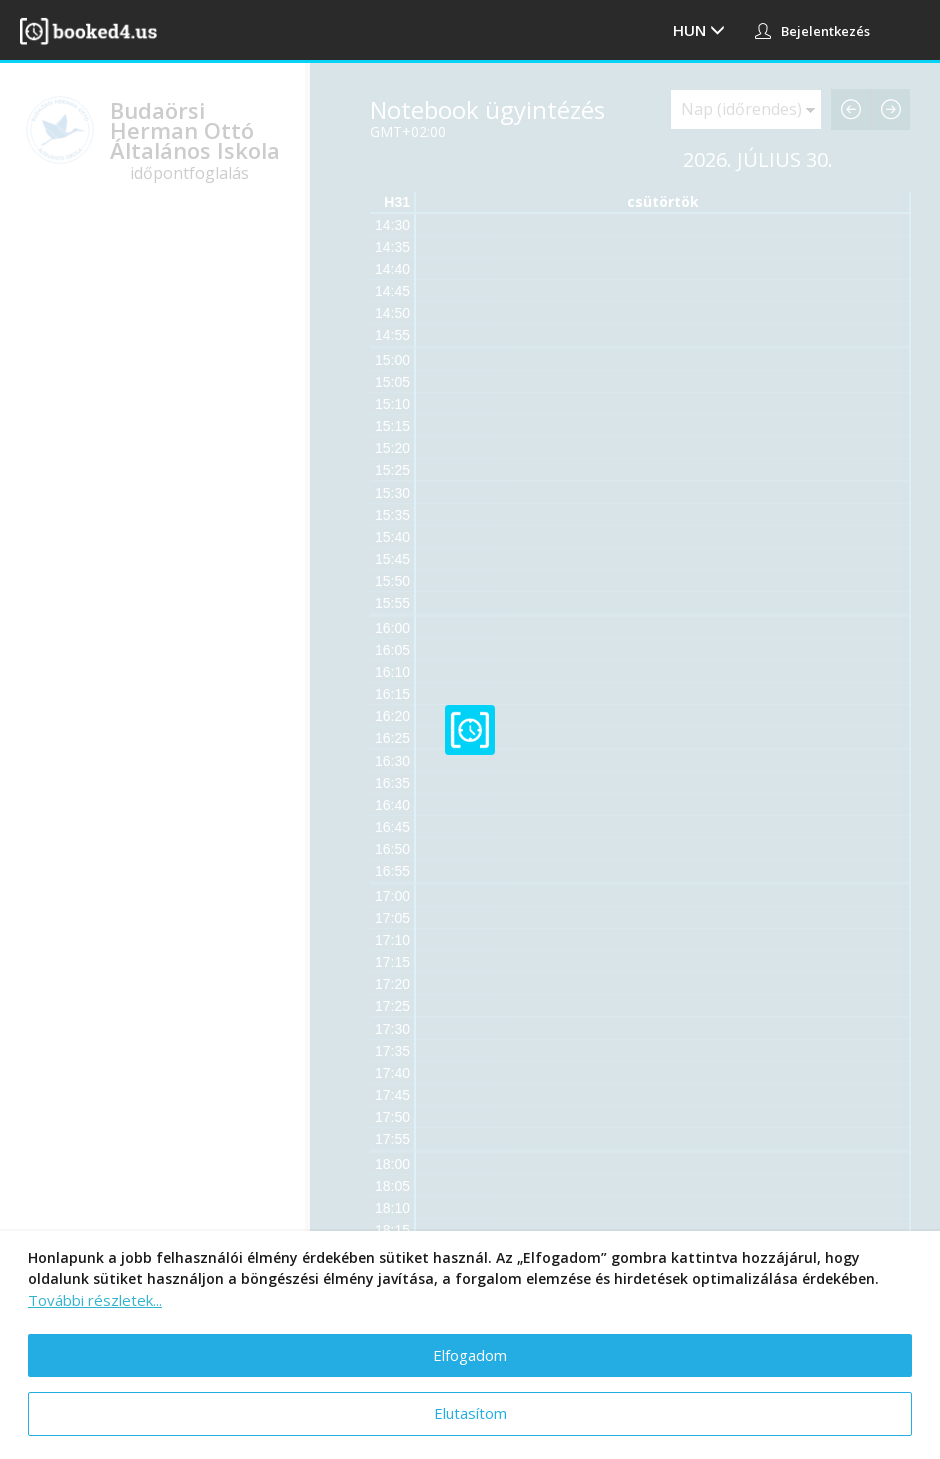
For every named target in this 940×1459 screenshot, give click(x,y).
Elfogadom (470, 1355)
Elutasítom (470, 1413)
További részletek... (95, 1300)
